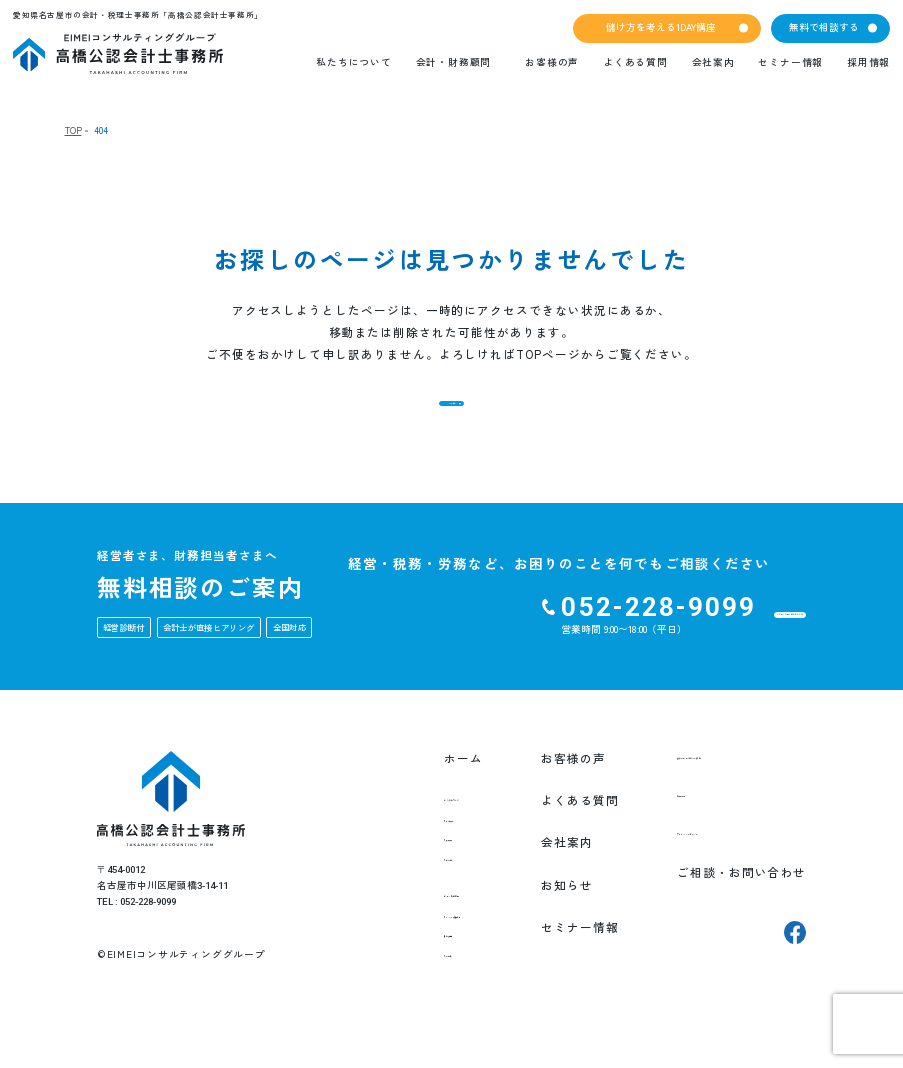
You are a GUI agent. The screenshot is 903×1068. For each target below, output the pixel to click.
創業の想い (400, 871)
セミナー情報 (790, 62)
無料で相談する (824, 27)
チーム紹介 (400, 890)
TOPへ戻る (451, 417)
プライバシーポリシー (725, 871)
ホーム (379, 787)
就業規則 (394, 991)
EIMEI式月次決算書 (420, 952)
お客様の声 (552, 62)
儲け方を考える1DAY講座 (661, 27)
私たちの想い (405, 851)
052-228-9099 (474, 636)
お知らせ (552, 914)
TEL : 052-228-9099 (136, 930)
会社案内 (713, 62)
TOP (73, 130)
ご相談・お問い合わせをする (685, 644)
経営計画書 (400, 971)
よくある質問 (635, 62)
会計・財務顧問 (453, 62)
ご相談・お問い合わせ (725, 914)
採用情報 (868, 62)
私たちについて (353, 62)
